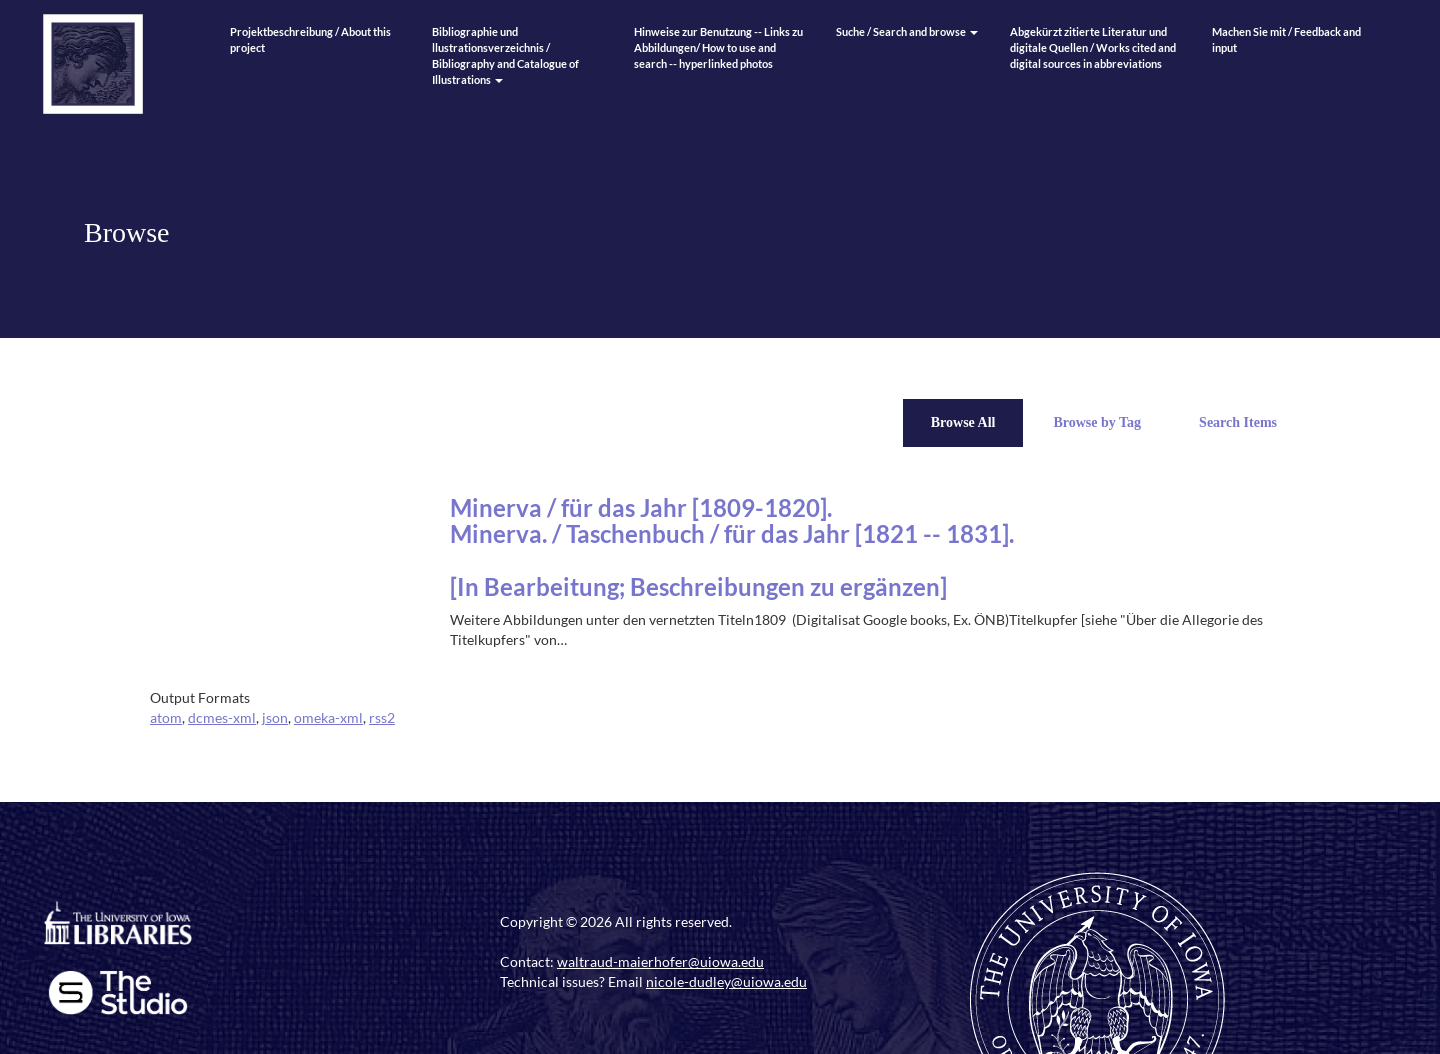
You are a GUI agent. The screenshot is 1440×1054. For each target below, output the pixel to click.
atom (166, 717)
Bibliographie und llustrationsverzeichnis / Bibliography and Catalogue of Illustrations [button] (505, 55)
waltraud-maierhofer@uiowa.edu (660, 961)
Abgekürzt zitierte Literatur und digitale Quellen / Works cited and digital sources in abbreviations (1093, 47)
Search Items (1238, 422)
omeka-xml (328, 717)
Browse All (963, 422)
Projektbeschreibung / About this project (310, 39)
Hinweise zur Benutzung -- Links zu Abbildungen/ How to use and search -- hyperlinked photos (718, 47)
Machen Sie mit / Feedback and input (1286, 39)
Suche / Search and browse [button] (907, 31)
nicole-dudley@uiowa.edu (726, 981)
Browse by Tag (1097, 422)
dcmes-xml (222, 717)
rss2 (382, 717)
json (275, 717)
